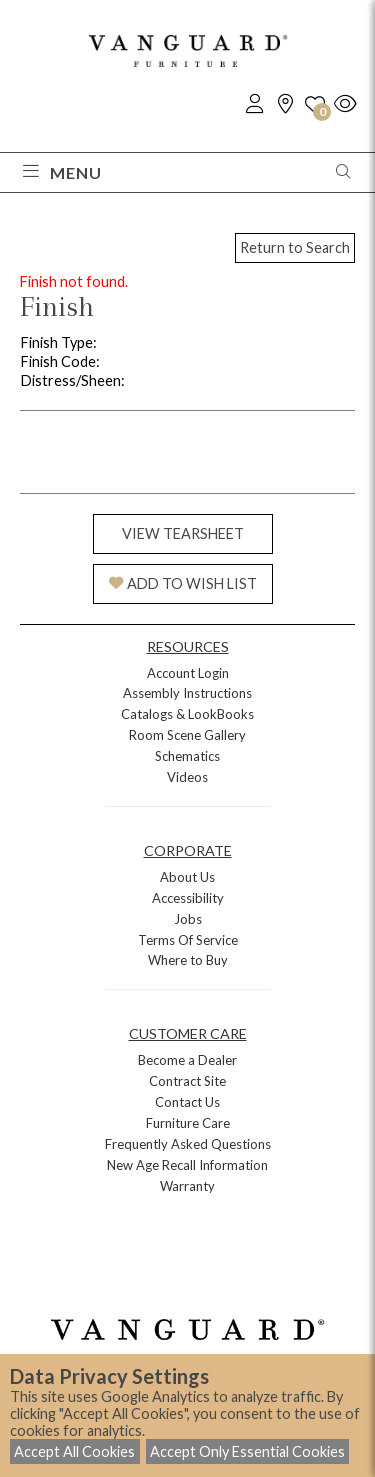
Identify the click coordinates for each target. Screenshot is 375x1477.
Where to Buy (188, 960)
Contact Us (187, 1102)
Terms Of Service (188, 940)
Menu (62, 172)
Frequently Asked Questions (188, 1144)
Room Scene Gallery (187, 735)
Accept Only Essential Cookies (247, 1451)
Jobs (188, 919)
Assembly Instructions (187, 693)
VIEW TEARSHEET (183, 533)
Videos (187, 777)
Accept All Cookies (74, 1451)
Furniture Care (188, 1123)
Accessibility (188, 898)
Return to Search (295, 247)
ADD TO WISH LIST (183, 583)
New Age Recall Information (187, 1165)
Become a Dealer (187, 1060)
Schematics (187, 756)
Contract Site (187, 1081)
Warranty (187, 1186)
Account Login (188, 673)
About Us (187, 877)
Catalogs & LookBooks (187, 714)
